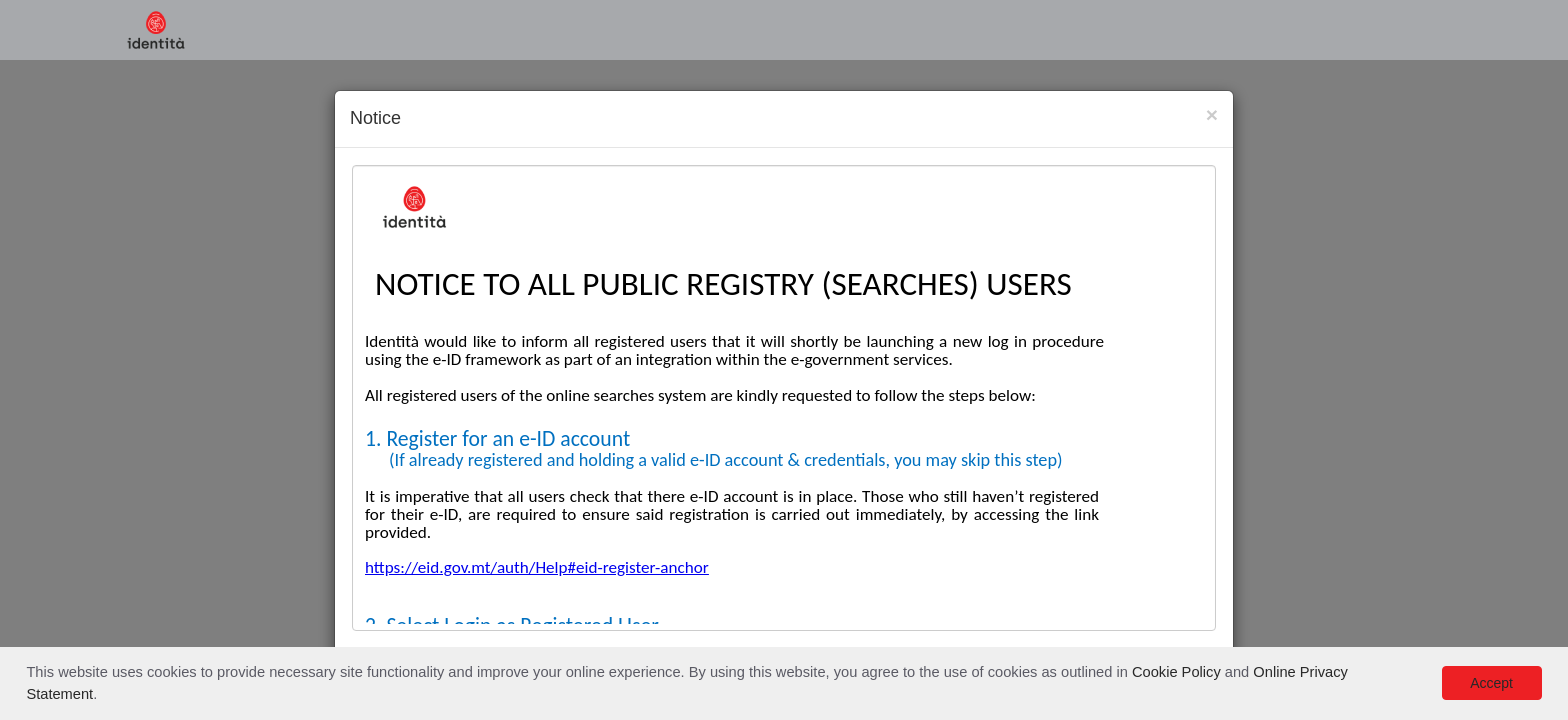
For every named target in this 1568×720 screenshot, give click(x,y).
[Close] (1212, 114)
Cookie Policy (1176, 672)
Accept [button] (1491, 683)
